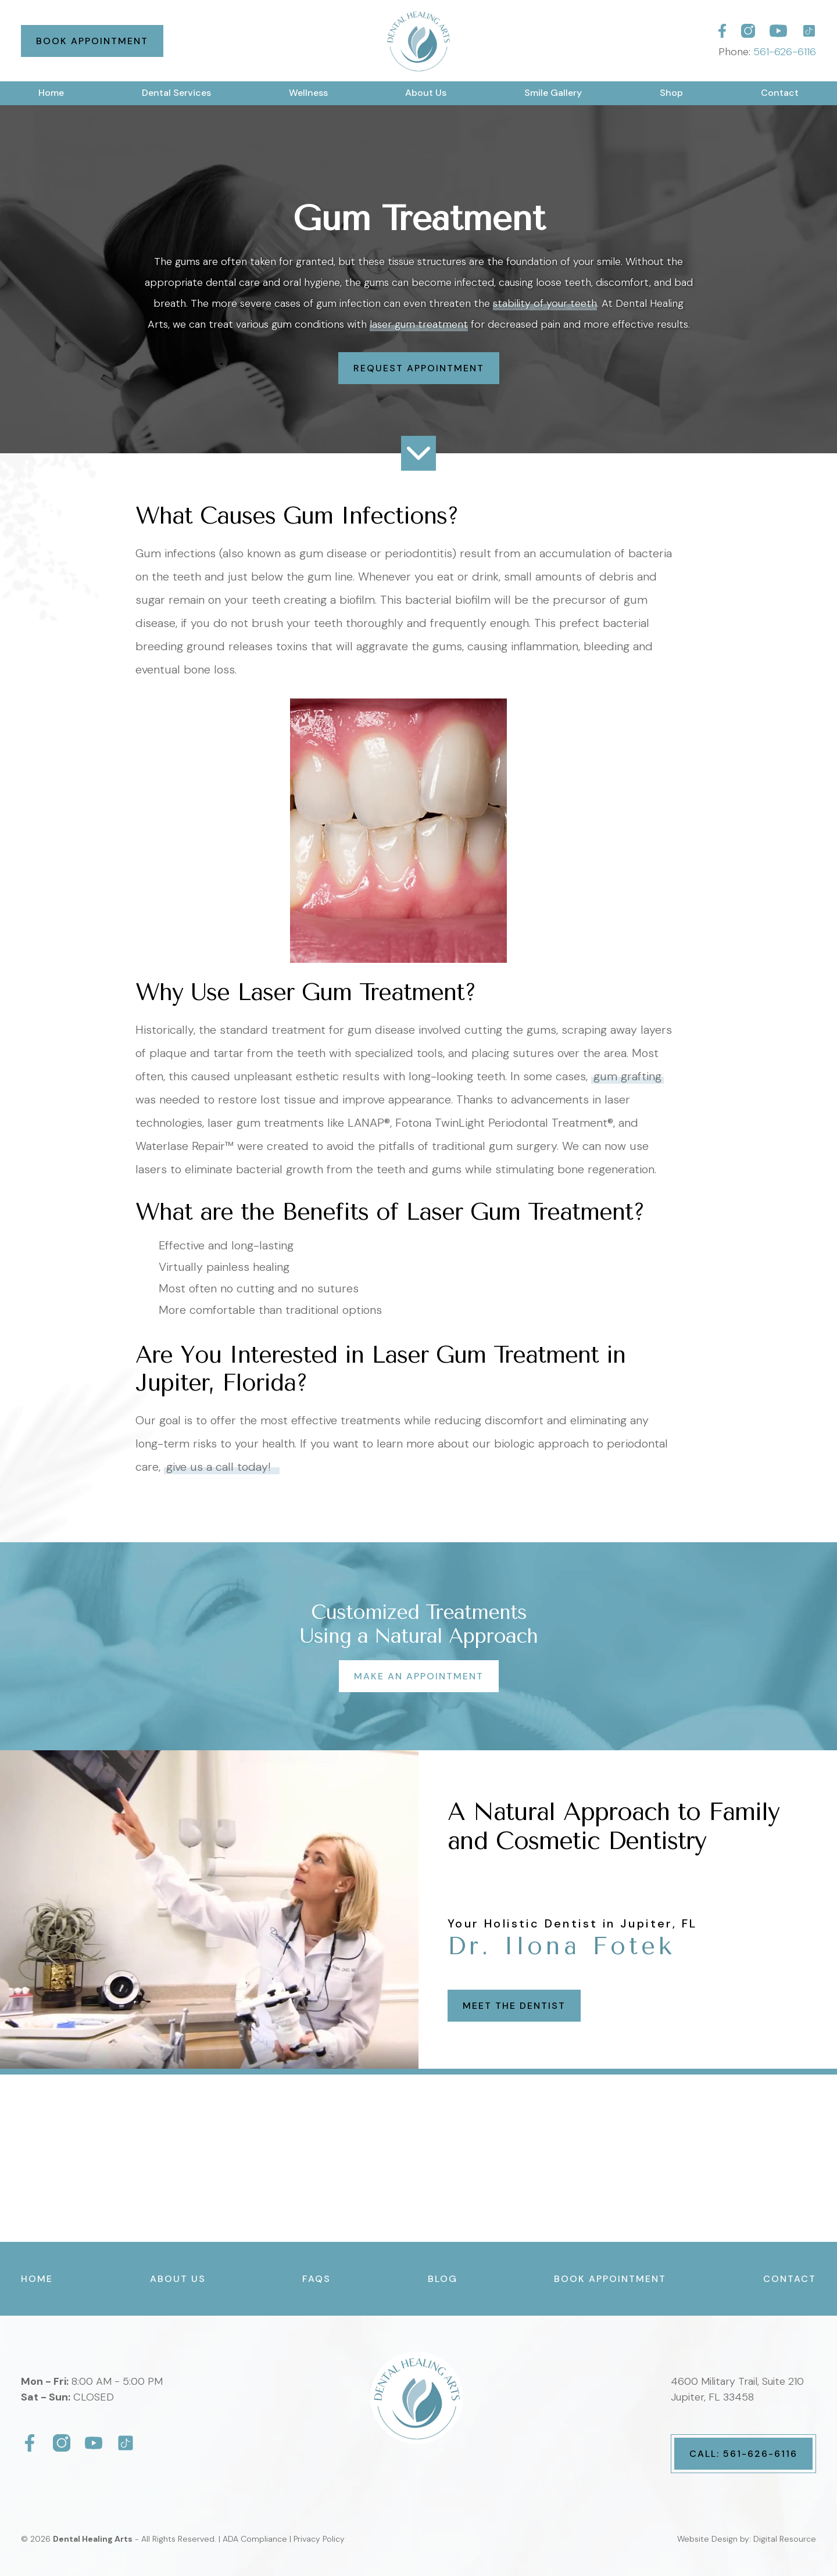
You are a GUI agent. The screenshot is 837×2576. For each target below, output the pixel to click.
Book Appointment (92, 41)
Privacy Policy (319, 2539)
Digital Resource (784, 2539)
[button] (176, 93)
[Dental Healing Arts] (722, 30)
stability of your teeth (545, 303)
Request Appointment (418, 368)
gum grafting (627, 1076)
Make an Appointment (419, 1676)
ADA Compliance (255, 2539)
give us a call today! (221, 1466)
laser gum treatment (419, 324)
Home (51, 93)
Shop (671, 93)
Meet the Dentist (514, 2006)
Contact (780, 93)
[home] (418, 41)
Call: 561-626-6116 (743, 2454)
